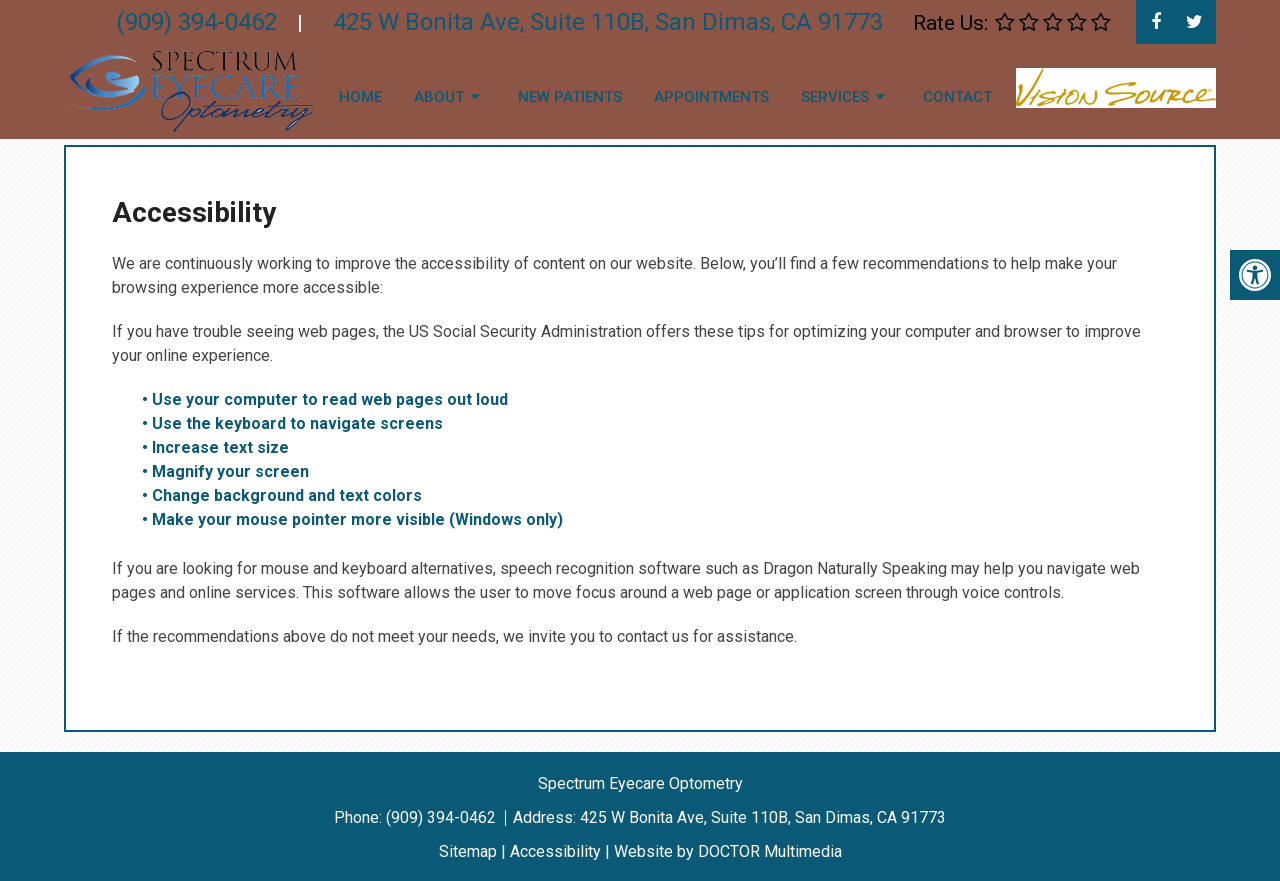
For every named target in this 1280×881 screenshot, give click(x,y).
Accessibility (555, 851)
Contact (957, 97)
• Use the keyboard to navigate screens (294, 423)
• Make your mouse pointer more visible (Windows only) (352, 519)
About (439, 97)
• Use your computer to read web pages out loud (327, 399)
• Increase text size (217, 447)
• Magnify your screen (227, 471)
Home (360, 97)
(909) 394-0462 (443, 817)
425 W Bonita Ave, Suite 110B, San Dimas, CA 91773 (763, 817)
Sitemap (468, 851)
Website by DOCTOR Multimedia (728, 851)
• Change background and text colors (284, 495)
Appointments (711, 97)
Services (835, 97)
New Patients (570, 97)
